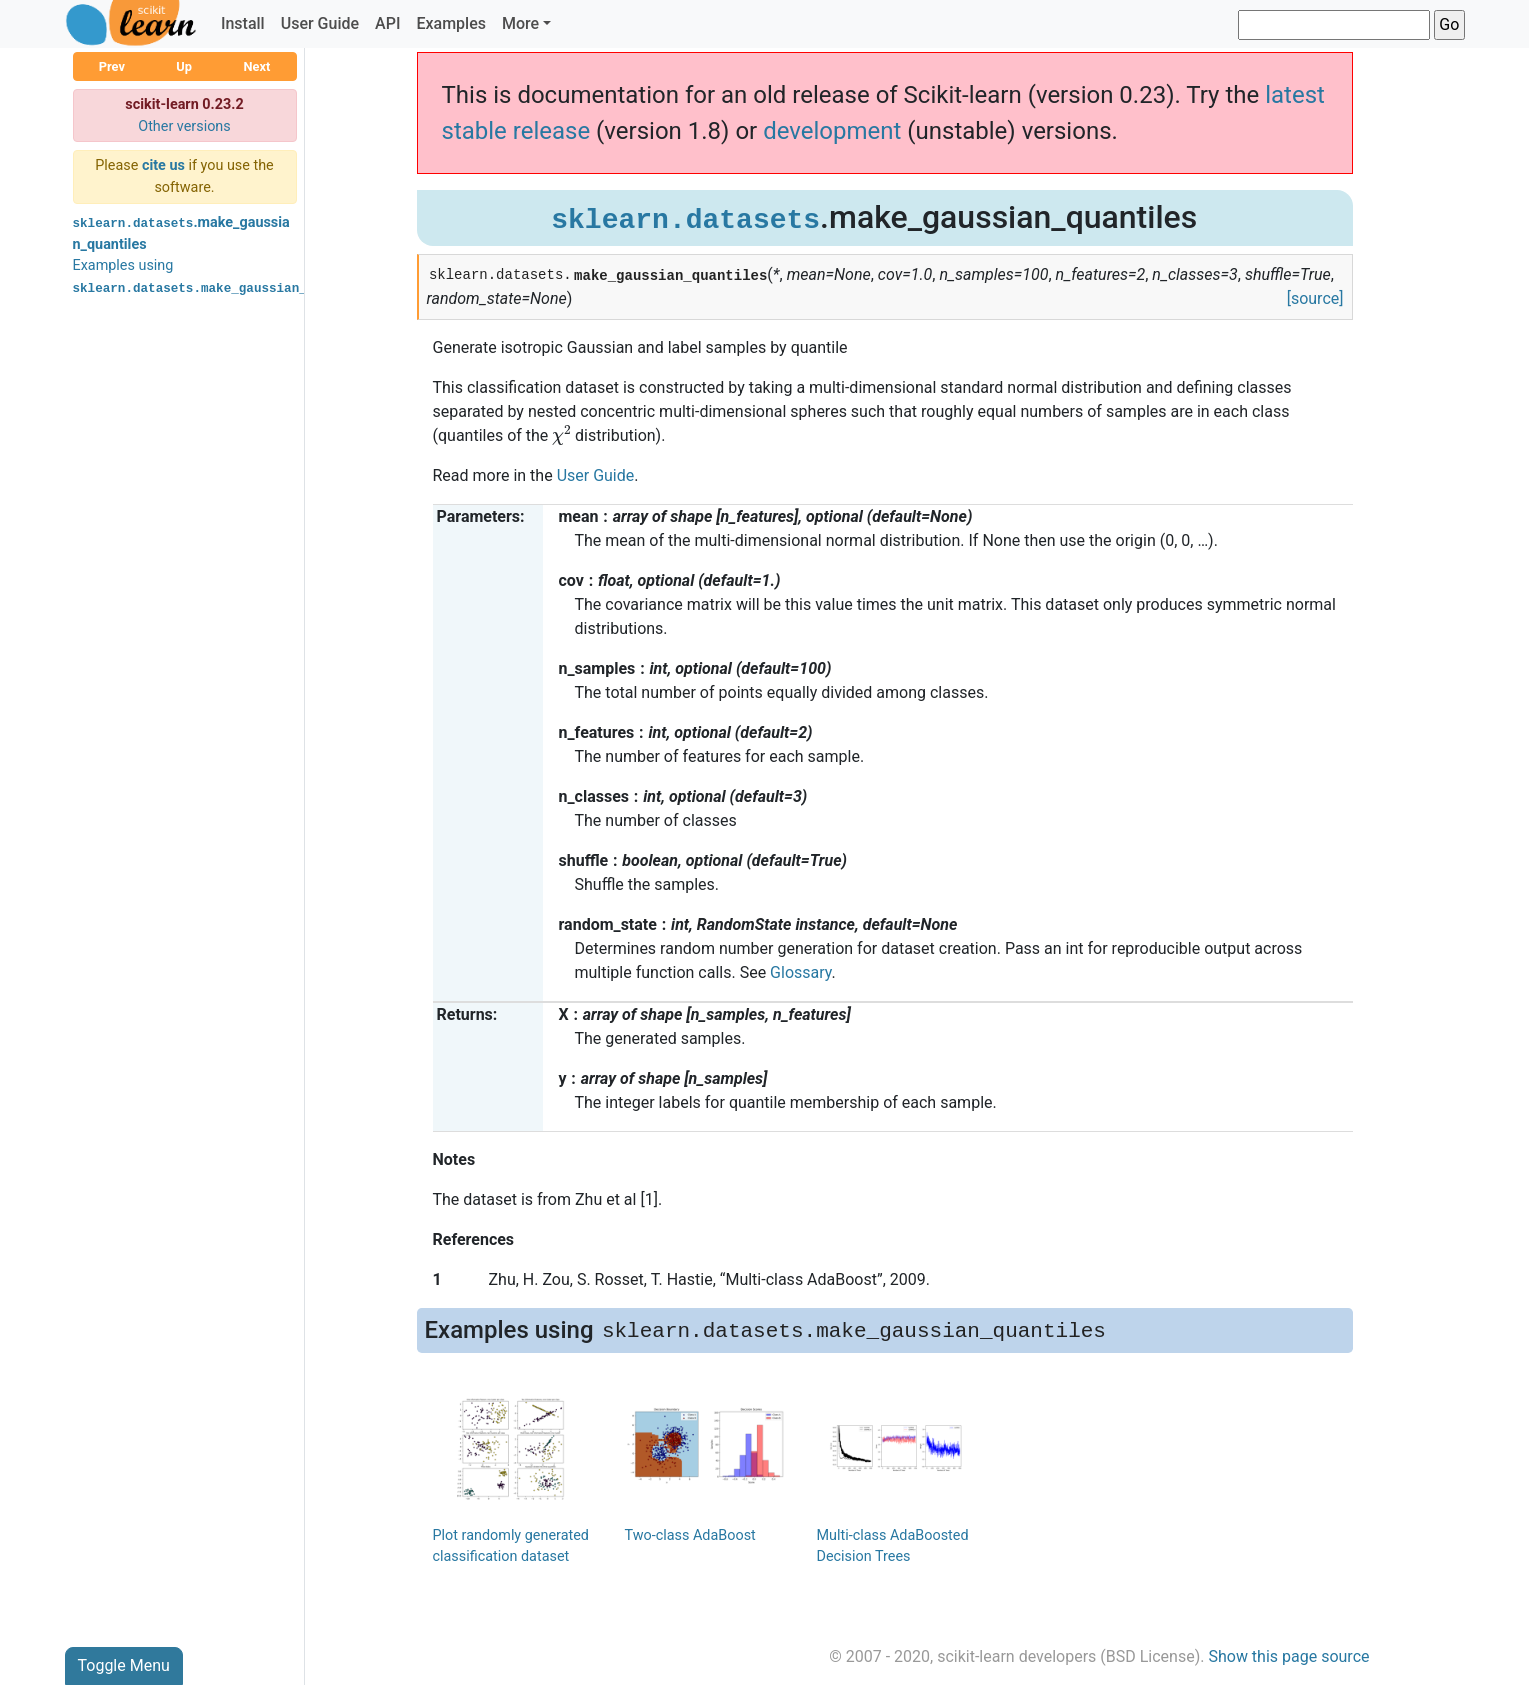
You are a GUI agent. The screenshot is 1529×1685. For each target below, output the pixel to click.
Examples (451, 23)
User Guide (320, 23)
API (387, 23)
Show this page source (1288, 1656)
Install (243, 23)
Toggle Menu (124, 1665)
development (832, 131)
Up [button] (184, 66)
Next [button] (256, 66)
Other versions (184, 126)
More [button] (520, 23)
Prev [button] (112, 66)
